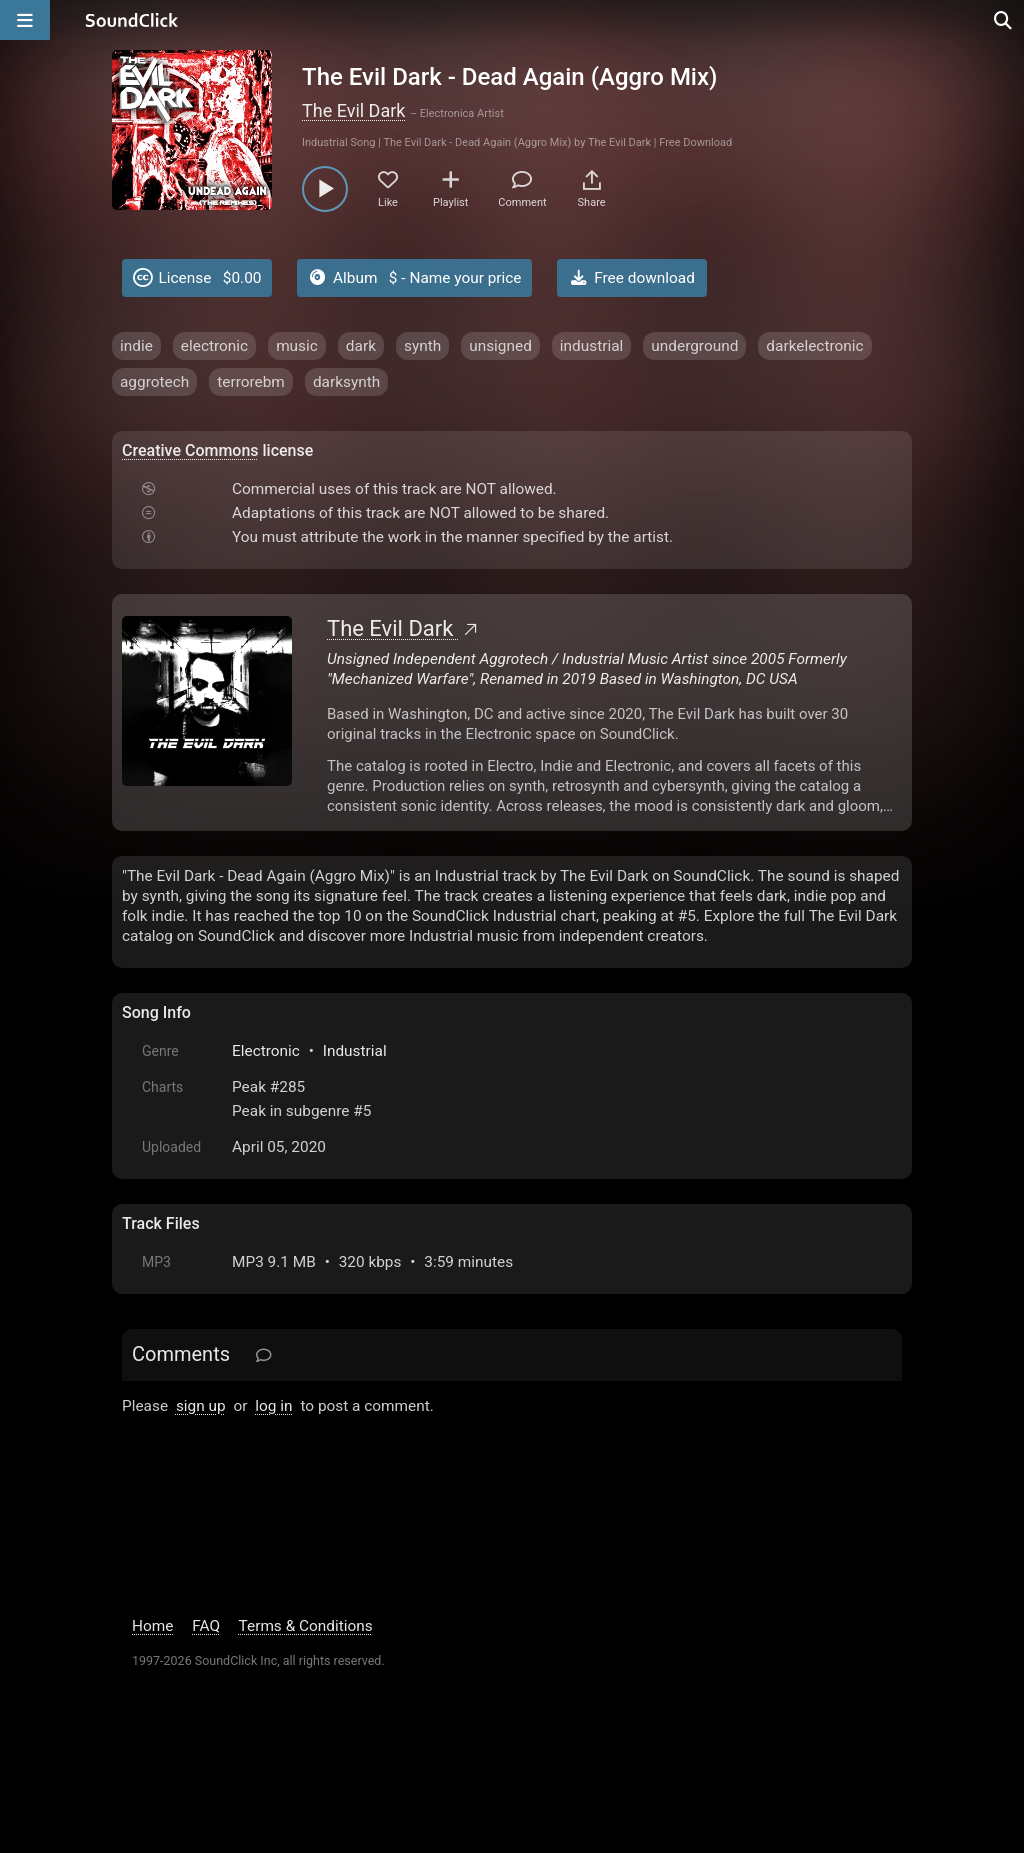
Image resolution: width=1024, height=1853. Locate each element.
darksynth (346, 382)
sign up (201, 1406)
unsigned (500, 346)
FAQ (206, 1626)
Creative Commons (190, 450)
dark (361, 346)
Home (152, 1626)
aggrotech (154, 382)
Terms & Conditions (306, 1626)
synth (422, 346)
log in (273, 1406)
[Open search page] (1004, 20)
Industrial (355, 1051)
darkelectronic (814, 346)
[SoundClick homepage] (132, 20)
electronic (214, 346)
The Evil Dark (353, 110)
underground (694, 346)
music (297, 346)
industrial (591, 346)
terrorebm (251, 382)
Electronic (266, 1051)
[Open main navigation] (25, 20)
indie (136, 346)
